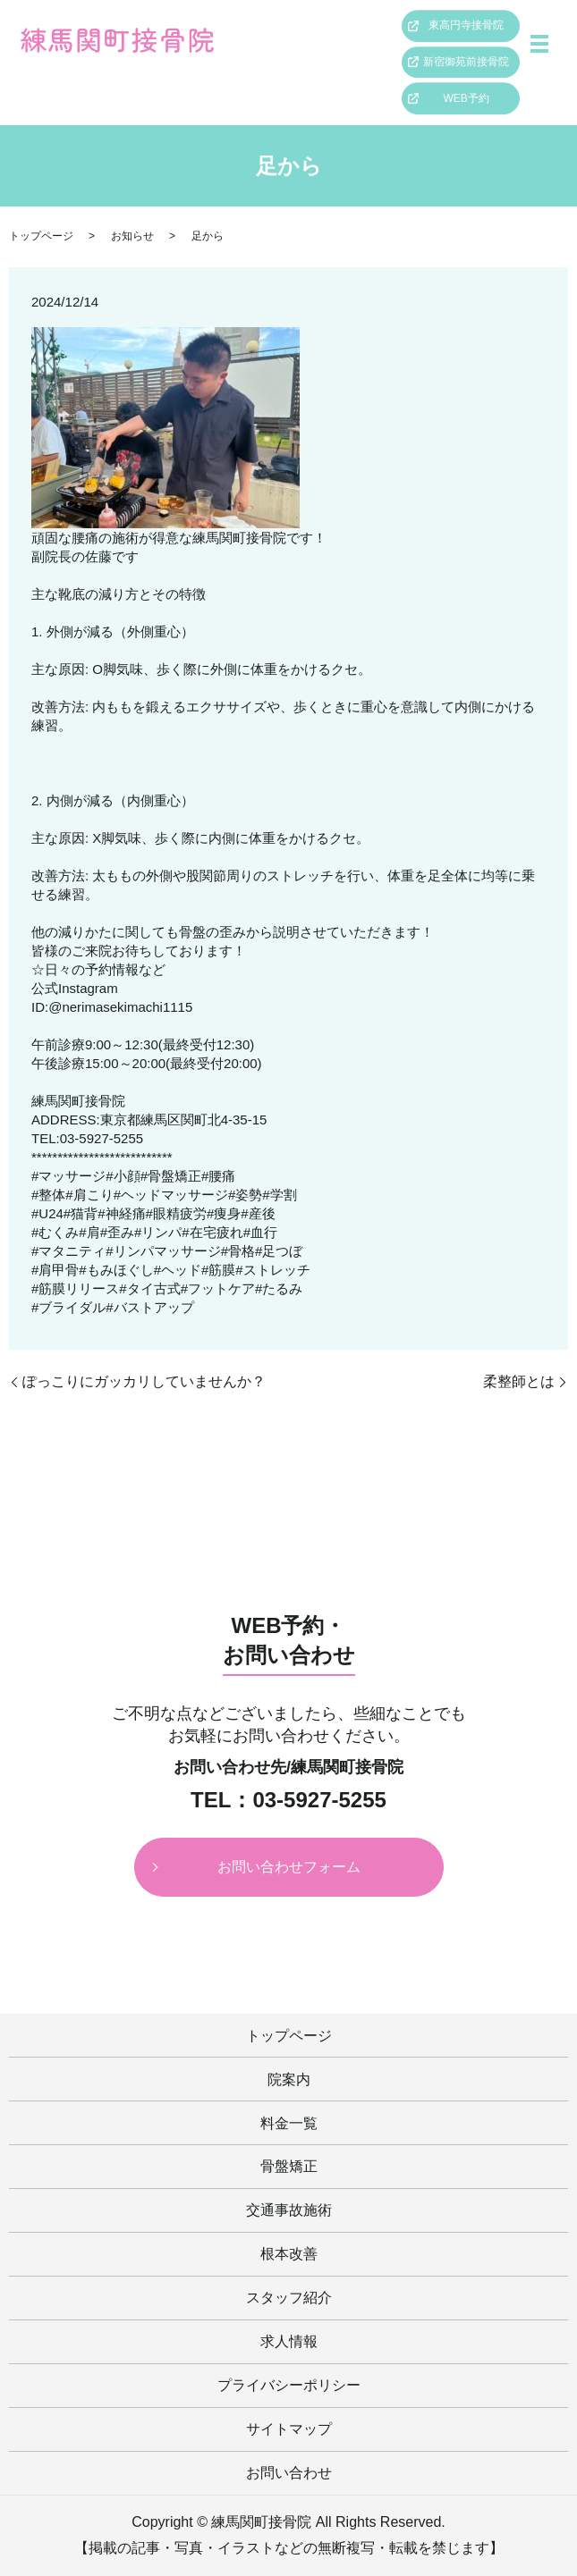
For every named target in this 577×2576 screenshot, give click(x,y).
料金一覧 (289, 2123)
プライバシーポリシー (289, 2385)
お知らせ (132, 236)
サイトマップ (289, 2429)
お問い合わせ (289, 2472)
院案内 (288, 2079)
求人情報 (289, 2341)
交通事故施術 (289, 2210)
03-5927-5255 (319, 1800)
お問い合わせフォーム (289, 1866)
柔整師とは (519, 1381)
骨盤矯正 (289, 2166)
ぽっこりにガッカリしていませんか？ (144, 1381)
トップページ (41, 236)
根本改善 (289, 2253)
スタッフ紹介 (289, 2297)
